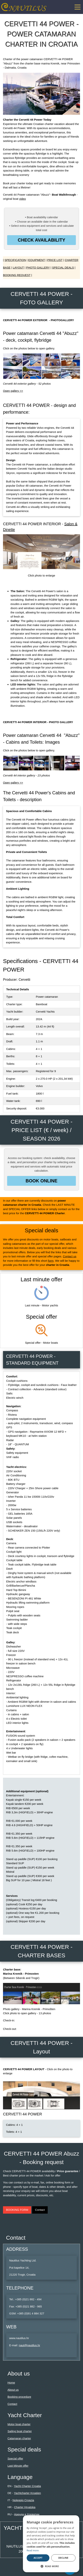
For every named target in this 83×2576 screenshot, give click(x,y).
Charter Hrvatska (24, 2507)
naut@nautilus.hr (29, 2345)
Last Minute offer (18, 2465)
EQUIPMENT (36, 260)
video (22, 198)
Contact (40, 2209)
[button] (51, 2566)
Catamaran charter (19, 2438)
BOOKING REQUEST (16, 275)
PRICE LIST (54, 260)
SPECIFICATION (15, 260)
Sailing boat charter (20, 2431)
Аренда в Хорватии (26, 2514)
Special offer (15, 2458)
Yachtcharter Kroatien (27, 2493)
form (51, 1260)
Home (11, 2382)
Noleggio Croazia (23, 2500)
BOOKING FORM (17, 2209)
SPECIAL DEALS (63, 267)
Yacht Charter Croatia (27, 2486)
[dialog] (51, 2543)
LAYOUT (18, 267)
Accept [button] (38, 2557)
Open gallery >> (13, 390)
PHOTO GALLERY (38, 267)
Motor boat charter (19, 2424)
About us (13, 2389)
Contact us (69, 1256)
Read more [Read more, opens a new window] (33, 2550)
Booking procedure (19, 2396)
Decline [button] (63, 2557)
